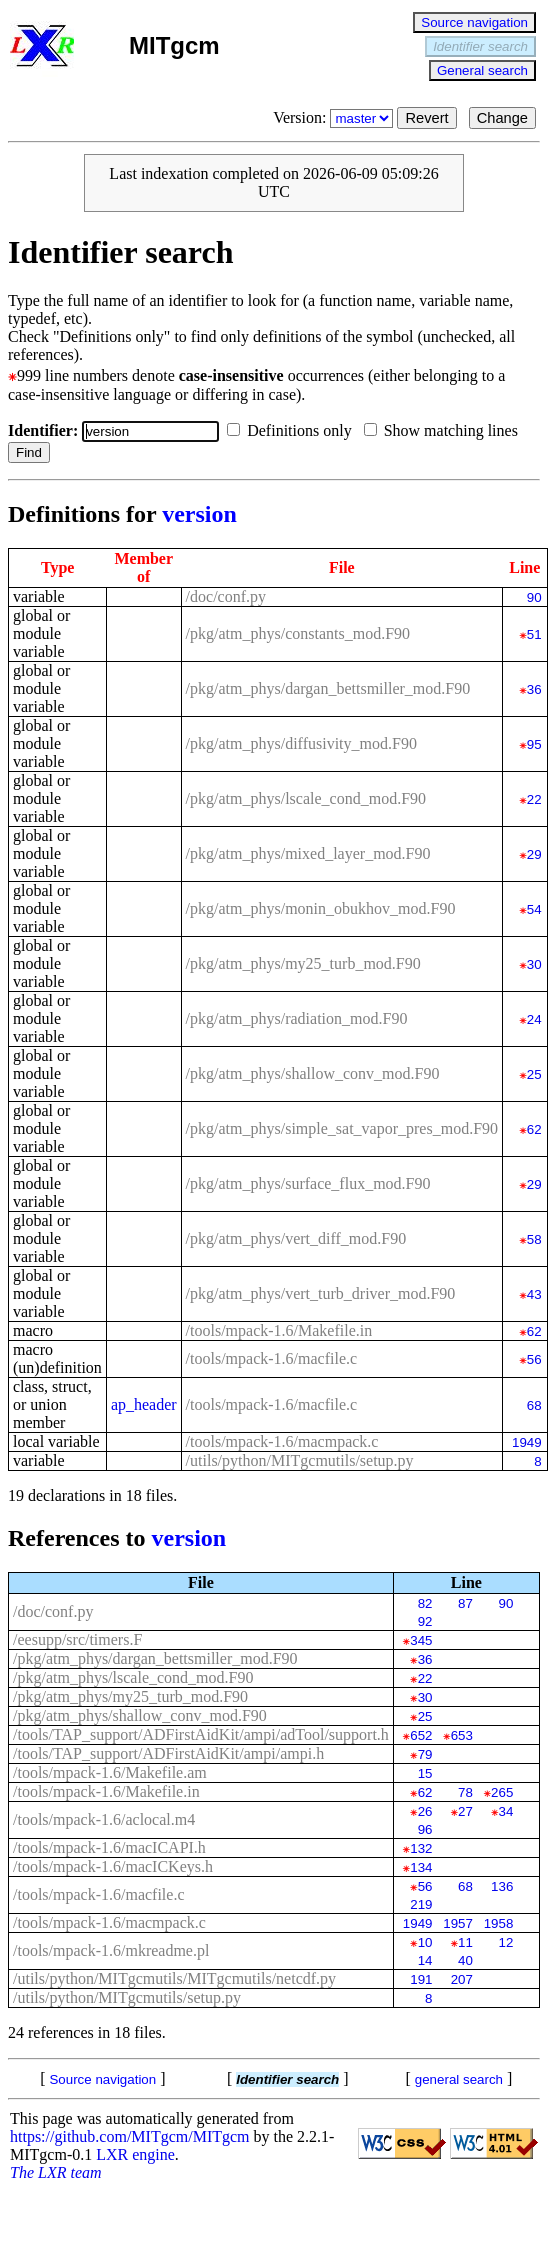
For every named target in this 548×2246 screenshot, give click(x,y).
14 (425, 1960)
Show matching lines (445, 430)
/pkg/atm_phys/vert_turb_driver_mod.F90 (321, 1293)
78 (465, 1792)
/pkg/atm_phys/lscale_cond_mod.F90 (306, 798)
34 (506, 1811)
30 (534, 964)
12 (506, 1942)
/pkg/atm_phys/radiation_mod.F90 (297, 1018)
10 (425, 1942)
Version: (335, 117)
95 (534, 744)
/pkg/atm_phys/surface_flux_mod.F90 (308, 1183)
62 (534, 1129)
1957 (458, 1923)
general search (459, 2079)
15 (425, 1773)
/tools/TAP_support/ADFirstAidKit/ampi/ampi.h (168, 1753)
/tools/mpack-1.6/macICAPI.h (109, 1847)
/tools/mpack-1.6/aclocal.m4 (104, 1819)
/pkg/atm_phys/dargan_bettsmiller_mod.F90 (328, 688)
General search (482, 70)
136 (502, 1886)
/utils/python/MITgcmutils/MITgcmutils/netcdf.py (174, 1978)
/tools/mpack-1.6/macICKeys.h (113, 1866)
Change (502, 118)
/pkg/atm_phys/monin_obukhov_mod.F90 (321, 908)
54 (534, 909)
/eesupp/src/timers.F (77, 1639)
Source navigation (474, 22)
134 (421, 1867)
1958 (499, 1923)
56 (534, 1359)
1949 (527, 1442)
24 (534, 1019)
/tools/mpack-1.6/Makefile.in (279, 1330)
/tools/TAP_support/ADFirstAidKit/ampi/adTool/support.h (201, 1734)
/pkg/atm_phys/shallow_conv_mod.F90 (313, 1073)
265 (502, 1792)
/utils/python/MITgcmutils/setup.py (300, 1460)
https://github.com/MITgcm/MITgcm (130, 2136)
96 (425, 1829)
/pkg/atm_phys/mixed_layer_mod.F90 (308, 853)
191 (421, 1979)
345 (421, 1640)
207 (462, 1979)
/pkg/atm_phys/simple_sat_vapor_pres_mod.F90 (342, 1128)
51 (534, 634)
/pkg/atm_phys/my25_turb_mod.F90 (303, 963)
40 (465, 1960)
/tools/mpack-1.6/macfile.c (272, 1358)
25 (534, 1074)
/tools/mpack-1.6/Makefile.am (110, 1772)
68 (534, 1405)
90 (534, 597)
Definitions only (293, 430)
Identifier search (480, 46)
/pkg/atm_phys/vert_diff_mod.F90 (296, 1238)
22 (534, 799)
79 (425, 1754)
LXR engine (135, 2154)
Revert (426, 118)
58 (534, 1239)
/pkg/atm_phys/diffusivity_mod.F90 (301, 743)
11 (465, 1942)
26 (425, 1811)
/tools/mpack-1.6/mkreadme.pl (111, 1950)
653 (462, 1735)
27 (465, 1811)
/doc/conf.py (226, 596)
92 (425, 1621)
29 (534, 854)
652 (421, 1735)
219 (421, 1904)
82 (425, 1603)
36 (534, 689)
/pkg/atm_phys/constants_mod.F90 (298, 633)
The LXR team (56, 2172)
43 (534, 1294)
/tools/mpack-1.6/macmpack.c (282, 1441)
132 (421, 1848)
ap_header (144, 1404)
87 (465, 1603)
